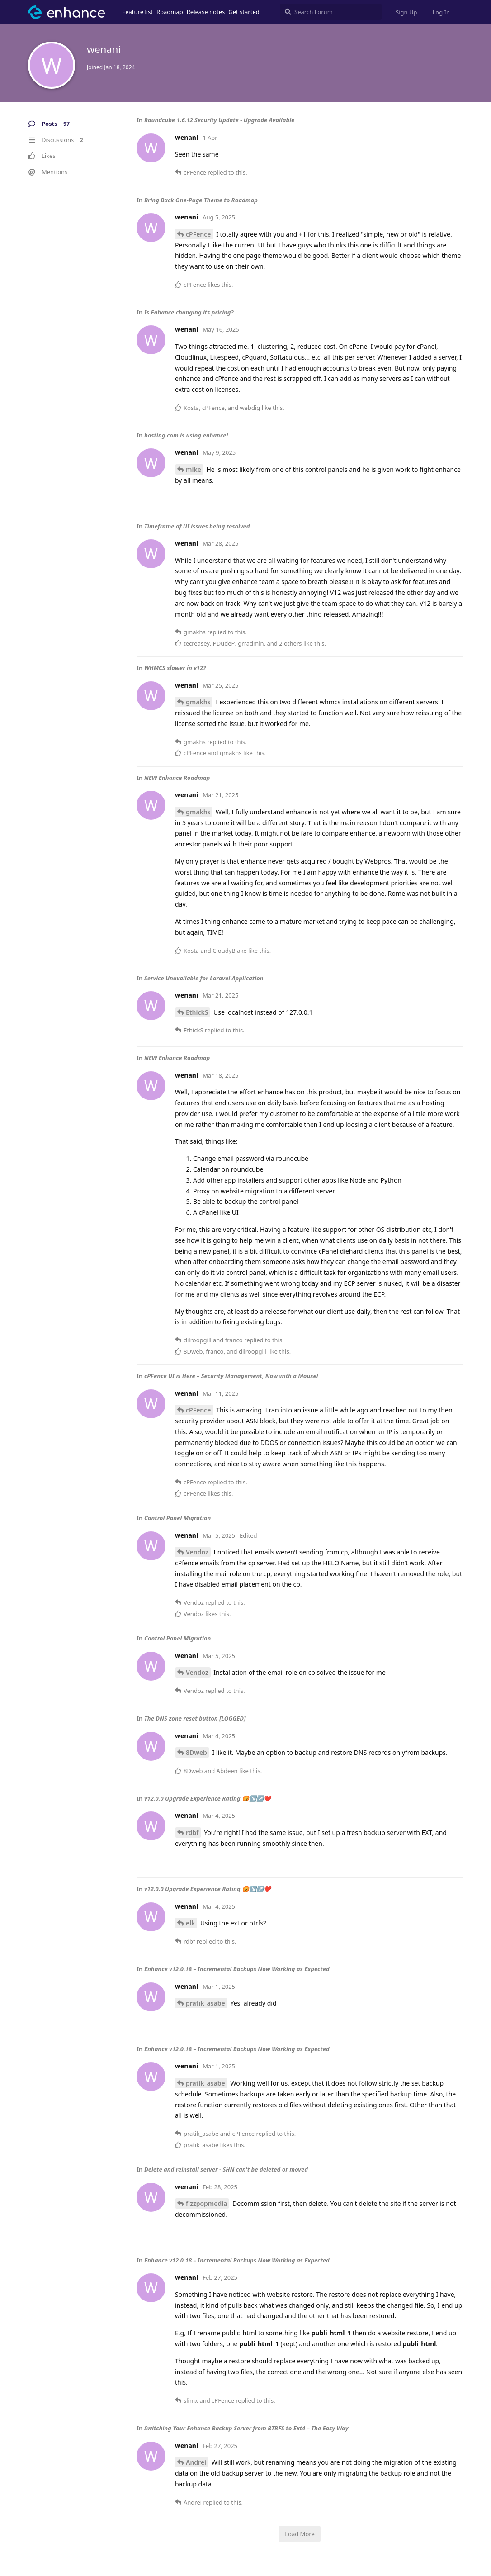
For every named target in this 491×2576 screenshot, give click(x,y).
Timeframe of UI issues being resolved (197, 526)
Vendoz (197, 1552)
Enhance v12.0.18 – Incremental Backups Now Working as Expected (237, 1969)
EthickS (197, 1012)
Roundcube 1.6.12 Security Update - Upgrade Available (219, 120)
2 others (290, 643)
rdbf (192, 1832)
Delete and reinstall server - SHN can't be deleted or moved (226, 2169)
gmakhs (198, 702)
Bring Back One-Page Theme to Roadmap (201, 200)
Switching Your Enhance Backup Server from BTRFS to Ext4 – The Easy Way (246, 2428)
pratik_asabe (205, 2003)
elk (190, 1923)
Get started (243, 12)
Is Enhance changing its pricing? (189, 312)
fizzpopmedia (206, 2203)
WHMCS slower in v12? (175, 668)
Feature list (138, 12)
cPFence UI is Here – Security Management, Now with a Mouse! (231, 1376)
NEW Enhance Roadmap (177, 778)
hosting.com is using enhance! (186, 435)
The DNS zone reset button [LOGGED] (195, 1718)
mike (193, 469)
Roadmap (169, 12)
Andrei (196, 2462)
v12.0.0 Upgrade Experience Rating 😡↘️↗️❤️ (207, 1798)
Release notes (206, 12)
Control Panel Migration (177, 1518)
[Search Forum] (331, 12)
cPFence (198, 234)
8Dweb (196, 1752)
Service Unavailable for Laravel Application (204, 978)
